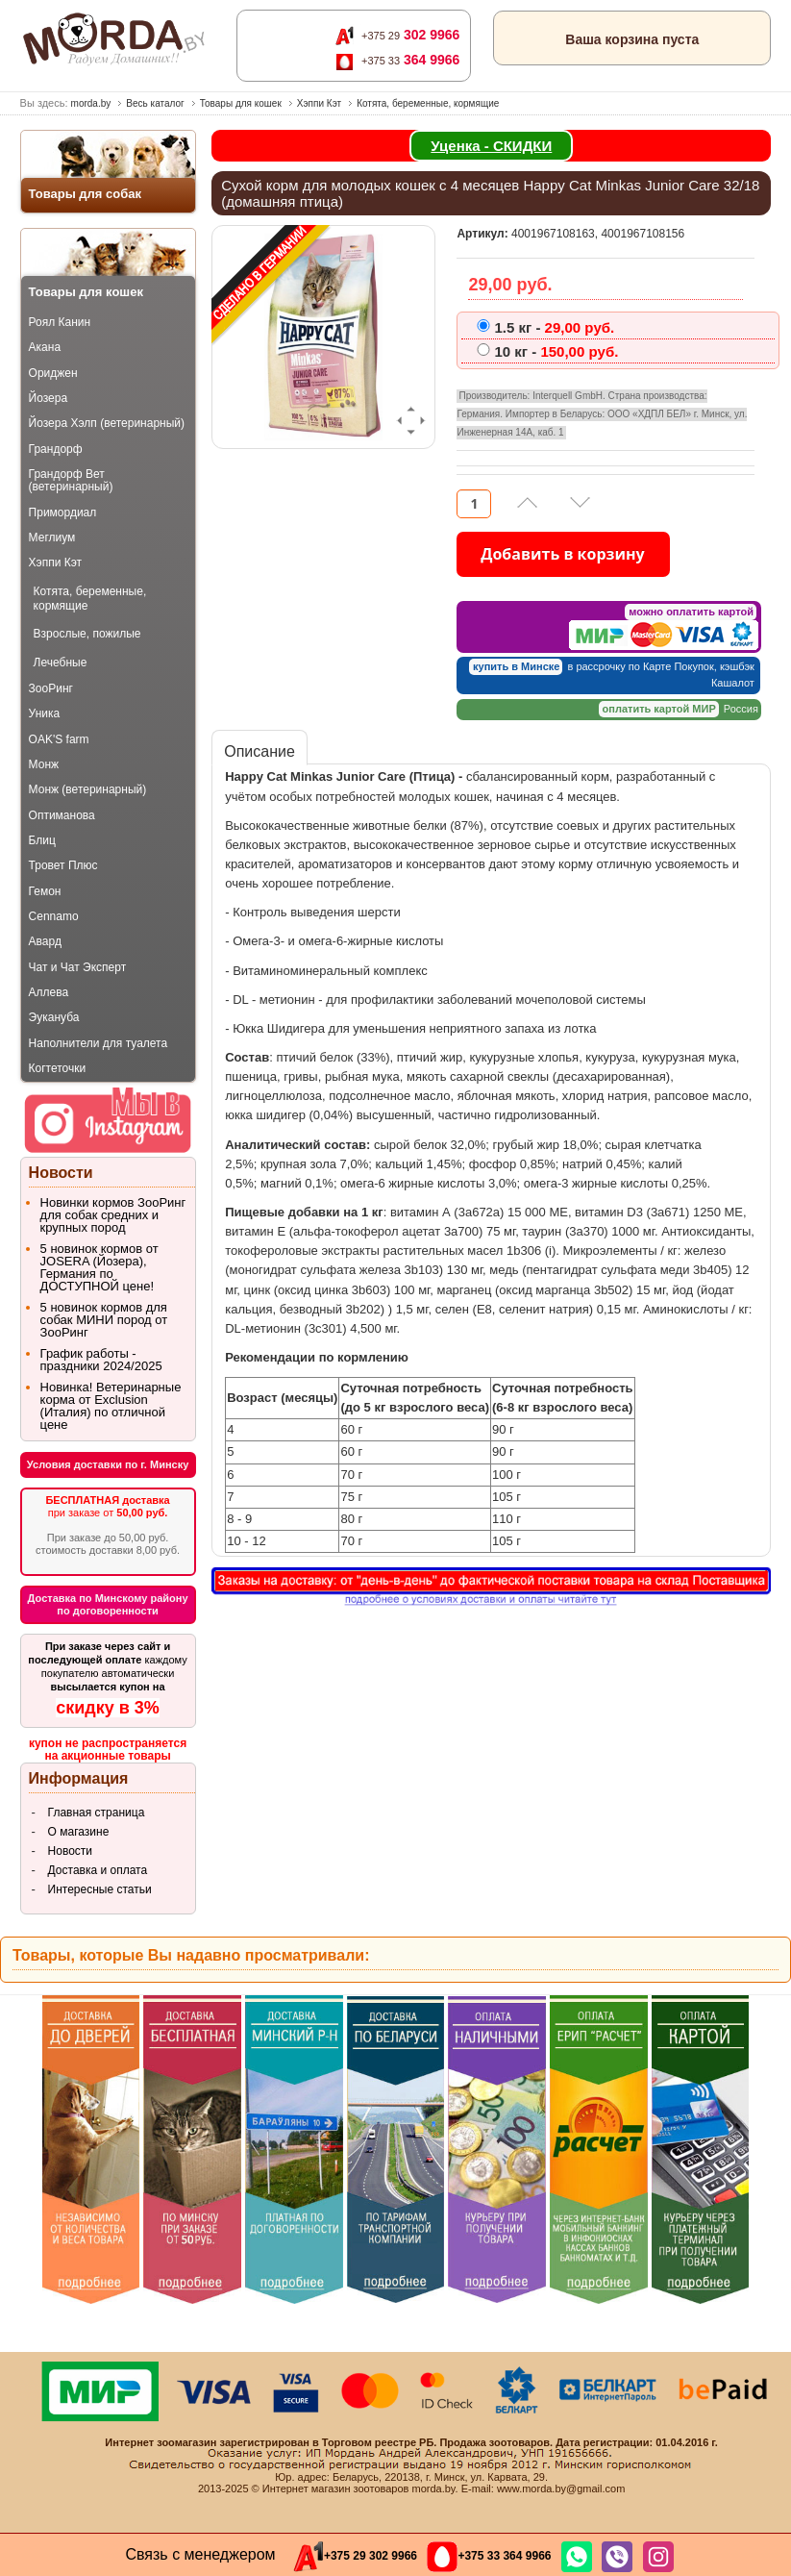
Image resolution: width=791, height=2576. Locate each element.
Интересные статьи (100, 1889)
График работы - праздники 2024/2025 (101, 1359)
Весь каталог (155, 103)
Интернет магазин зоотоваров (335, 2488)
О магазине (79, 1831)
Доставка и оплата (98, 1870)
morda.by (91, 103)
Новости (70, 1851)
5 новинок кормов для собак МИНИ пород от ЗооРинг (104, 1319)
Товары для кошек (241, 103)
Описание (259, 751)
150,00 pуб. (556, 352)
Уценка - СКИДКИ (491, 146)
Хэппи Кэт (319, 103)
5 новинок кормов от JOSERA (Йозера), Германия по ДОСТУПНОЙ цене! (99, 1267)
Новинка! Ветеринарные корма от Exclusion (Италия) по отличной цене (111, 1406)
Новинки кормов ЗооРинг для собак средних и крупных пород (113, 1215)
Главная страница (96, 1812)
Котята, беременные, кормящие (428, 103)
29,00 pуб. (554, 328)
